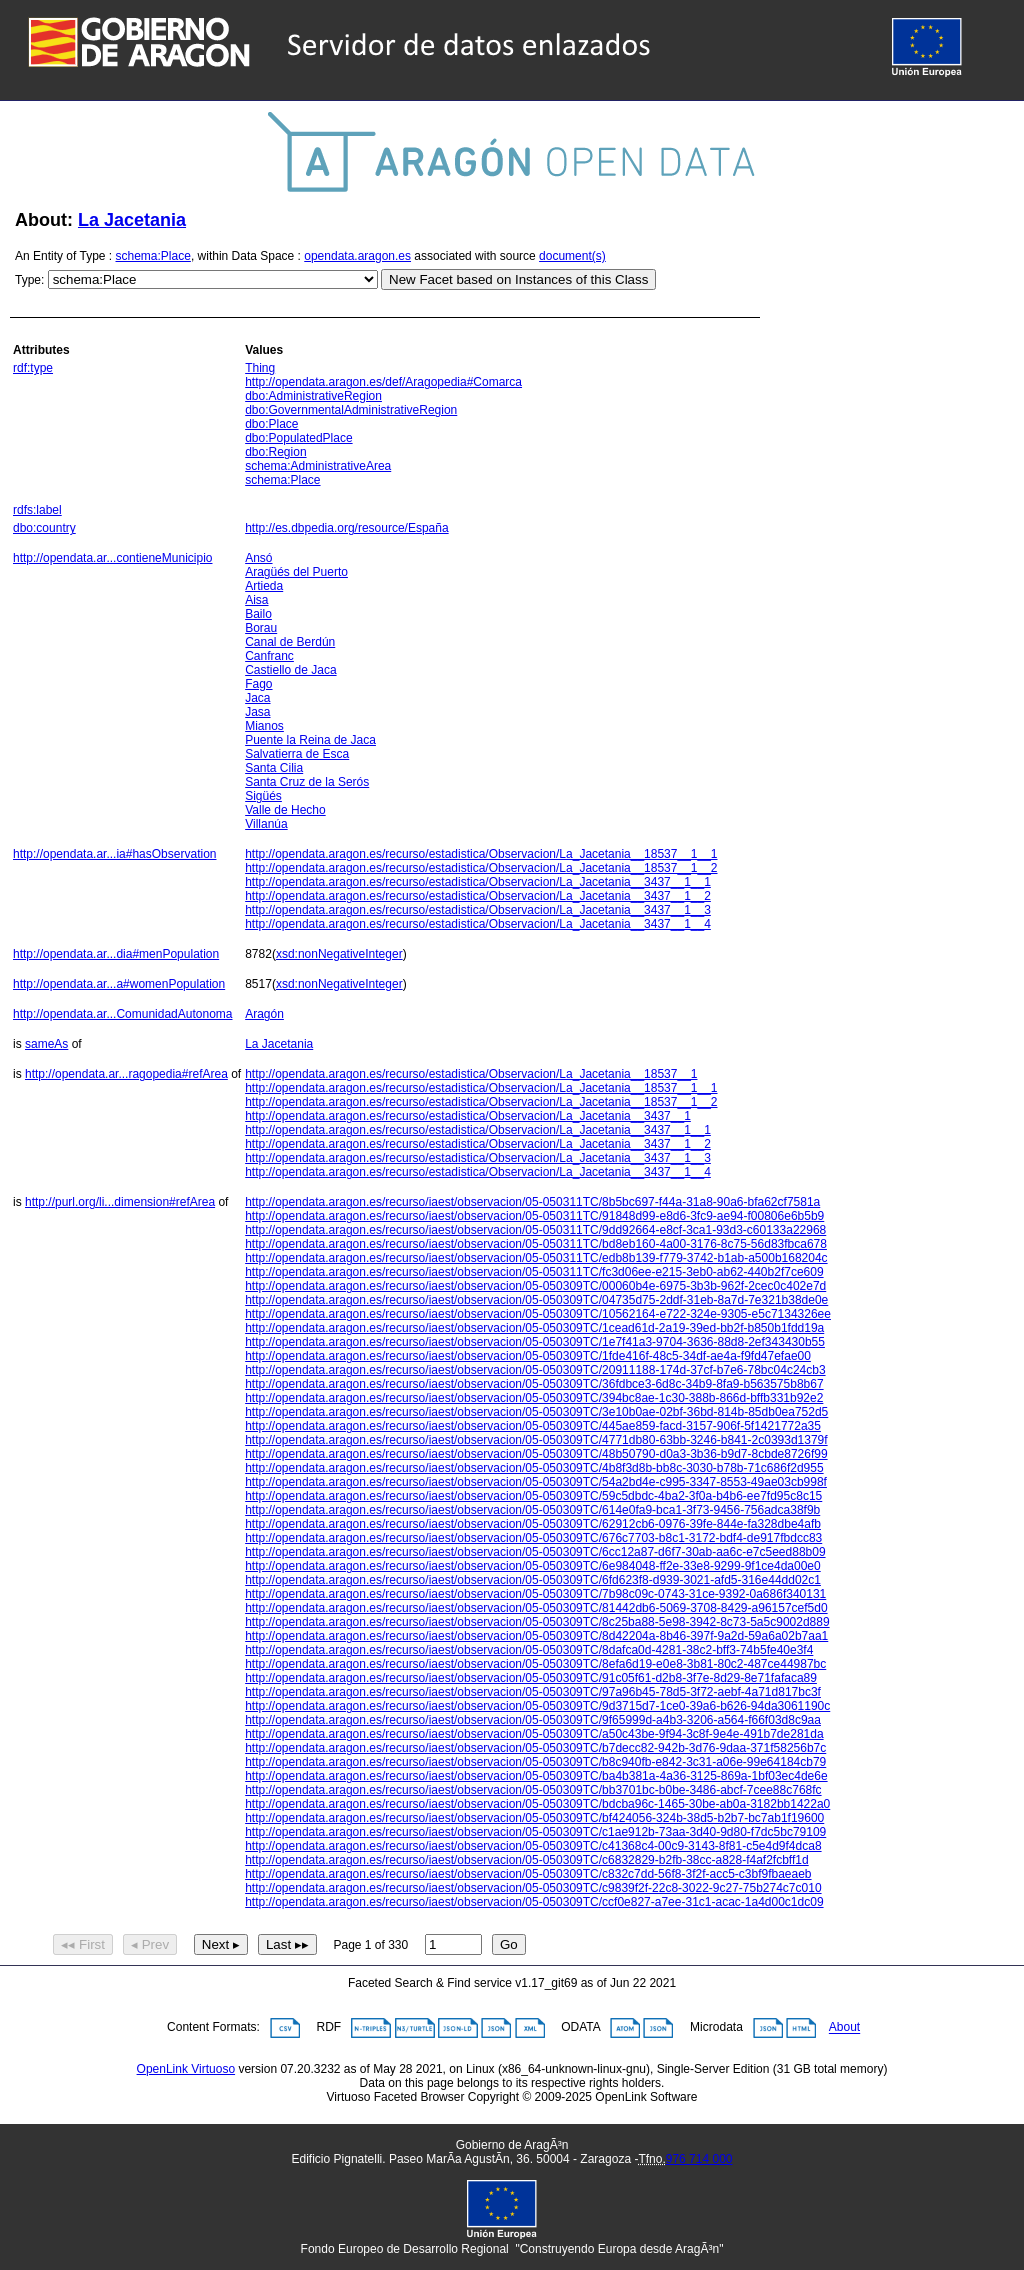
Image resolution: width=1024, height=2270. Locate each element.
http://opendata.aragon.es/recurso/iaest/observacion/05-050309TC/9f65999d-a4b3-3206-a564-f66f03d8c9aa (533, 1720)
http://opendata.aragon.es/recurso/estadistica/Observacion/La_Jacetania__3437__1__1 (478, 882)
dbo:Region (275, 452)
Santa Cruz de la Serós (307, 782)
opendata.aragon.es (357, 256)
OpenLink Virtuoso (186, 2069)
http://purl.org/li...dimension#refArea (120, 1202)
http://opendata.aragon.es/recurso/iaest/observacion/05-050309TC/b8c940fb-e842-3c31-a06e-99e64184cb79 (535, 1762)
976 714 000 (699, 2159)
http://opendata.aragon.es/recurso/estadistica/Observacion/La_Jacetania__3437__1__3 (478, 910)
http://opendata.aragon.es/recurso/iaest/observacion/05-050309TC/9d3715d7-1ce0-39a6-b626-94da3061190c (537, 1706)
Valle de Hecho (285, 810)
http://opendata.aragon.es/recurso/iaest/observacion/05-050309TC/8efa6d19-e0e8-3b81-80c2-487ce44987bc (535, 1664)
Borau (261, 628)
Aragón (264, 1014)
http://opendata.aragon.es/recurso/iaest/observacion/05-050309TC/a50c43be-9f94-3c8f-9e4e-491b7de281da (534, 1734)
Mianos (264, 726)
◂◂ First (83, 1944)
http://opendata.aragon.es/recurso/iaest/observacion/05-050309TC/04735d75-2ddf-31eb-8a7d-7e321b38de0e (536, 1300)
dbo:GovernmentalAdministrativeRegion (351, 410)
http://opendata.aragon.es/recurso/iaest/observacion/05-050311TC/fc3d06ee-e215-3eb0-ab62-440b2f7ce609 (534, 1272)
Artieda (264, 586)
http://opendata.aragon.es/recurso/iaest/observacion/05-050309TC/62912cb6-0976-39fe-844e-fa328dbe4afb (533, 1524)
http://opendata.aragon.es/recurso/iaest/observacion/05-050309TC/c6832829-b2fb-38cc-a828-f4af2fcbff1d (527, 1860)
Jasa (257, 712)
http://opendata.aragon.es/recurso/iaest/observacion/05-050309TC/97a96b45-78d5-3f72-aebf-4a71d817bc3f (533, 1692)
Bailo (258, 614)
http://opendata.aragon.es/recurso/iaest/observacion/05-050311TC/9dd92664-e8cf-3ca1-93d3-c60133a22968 (535, 1230)
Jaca (257, 698)
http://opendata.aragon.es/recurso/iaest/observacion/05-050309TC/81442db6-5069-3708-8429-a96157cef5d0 (536, 1608)
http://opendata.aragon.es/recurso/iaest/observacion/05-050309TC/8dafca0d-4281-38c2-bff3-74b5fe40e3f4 (529, 1650)
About (844, 2028)
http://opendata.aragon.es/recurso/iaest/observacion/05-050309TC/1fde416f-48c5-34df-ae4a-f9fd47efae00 (528, 1356)
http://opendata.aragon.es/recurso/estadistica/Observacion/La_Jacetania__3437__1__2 (478, 896)
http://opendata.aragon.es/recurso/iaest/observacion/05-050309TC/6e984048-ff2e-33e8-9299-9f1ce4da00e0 (533, 1566)
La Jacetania (132, 220)
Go (509, 1944)
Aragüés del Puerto (296, 572)
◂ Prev (150, 1944)
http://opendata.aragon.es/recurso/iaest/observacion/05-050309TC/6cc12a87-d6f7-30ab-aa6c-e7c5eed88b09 (535, 1552)
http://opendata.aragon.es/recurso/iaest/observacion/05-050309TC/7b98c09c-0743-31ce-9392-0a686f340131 (535, 1594)
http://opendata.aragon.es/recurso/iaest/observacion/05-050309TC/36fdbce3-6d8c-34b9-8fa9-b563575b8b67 (534, 1384)
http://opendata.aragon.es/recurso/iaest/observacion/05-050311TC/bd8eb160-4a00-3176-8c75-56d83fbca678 (536, 1244)
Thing (260, 368)
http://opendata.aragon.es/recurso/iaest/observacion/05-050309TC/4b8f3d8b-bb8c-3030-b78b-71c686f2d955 (534, 1468)
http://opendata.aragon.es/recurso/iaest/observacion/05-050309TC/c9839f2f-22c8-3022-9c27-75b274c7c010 (533, 1888)
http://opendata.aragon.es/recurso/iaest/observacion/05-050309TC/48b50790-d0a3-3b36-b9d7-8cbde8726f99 (536, 1454)
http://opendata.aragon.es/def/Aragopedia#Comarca (383, 382)
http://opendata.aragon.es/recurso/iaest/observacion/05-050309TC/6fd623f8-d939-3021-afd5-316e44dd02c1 (533, 1580)
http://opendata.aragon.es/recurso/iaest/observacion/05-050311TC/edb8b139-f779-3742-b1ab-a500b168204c (536, 1258)
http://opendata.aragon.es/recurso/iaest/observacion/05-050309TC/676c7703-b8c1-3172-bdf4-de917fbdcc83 (533, 1538)
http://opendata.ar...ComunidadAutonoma (123, 1014)
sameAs (46, 1044)
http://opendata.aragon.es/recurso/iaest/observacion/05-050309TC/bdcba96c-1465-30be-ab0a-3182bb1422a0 (537, 1804)
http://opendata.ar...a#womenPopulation (119, 984)
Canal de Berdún (290, 642)
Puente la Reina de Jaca (310, 740)
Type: (29, 280)
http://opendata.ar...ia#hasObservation (114, 854)
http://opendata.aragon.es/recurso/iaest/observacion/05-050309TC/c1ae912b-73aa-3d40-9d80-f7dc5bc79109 (535, 1832)
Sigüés (263, 796)
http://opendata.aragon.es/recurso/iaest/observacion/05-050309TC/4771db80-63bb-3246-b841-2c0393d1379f (536, 1440)
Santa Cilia (274, 768)
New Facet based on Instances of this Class (518, 279)
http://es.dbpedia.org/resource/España (346, 528)
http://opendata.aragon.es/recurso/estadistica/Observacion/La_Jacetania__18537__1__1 (481, 854)
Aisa (256, 600)
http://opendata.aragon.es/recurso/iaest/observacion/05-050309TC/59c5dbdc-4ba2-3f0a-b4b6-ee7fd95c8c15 (533, 1496)
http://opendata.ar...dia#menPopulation (116, 954)
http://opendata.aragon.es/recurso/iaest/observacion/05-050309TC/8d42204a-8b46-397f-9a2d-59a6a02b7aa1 (536, 1636)
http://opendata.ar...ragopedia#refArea (126, 1074)
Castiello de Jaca (290, 670)
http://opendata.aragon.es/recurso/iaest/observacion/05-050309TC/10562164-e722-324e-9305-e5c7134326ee (538, 1314)
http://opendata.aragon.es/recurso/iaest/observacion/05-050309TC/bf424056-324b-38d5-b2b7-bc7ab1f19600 (534, 1818)
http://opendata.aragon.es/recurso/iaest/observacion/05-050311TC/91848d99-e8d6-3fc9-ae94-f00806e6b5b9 (534, 1216)
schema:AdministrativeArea (318, 466)
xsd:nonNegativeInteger (339, 954)
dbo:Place (271, 424)
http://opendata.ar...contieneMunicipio (112, 558)
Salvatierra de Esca (297, 754)
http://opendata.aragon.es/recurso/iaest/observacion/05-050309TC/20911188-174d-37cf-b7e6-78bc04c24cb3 (535, 1370)
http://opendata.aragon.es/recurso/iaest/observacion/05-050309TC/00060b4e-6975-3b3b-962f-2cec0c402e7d (535, 1286)
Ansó (258, 558)
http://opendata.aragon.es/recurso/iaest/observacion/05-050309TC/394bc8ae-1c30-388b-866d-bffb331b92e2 (534, 1398)
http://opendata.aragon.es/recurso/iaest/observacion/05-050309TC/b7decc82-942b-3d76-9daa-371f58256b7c (535, 1748)
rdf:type (33, 368)
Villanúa (266, 824)
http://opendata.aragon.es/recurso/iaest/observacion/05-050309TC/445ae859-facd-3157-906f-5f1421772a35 (533, 1426)
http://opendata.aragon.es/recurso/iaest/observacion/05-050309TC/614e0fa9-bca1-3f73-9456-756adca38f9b (532, 1510)
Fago (258, 684)
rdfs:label (37, 510)
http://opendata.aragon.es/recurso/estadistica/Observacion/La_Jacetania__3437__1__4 (478, 924)
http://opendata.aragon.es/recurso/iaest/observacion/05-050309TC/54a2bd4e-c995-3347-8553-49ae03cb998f (536, 1482)
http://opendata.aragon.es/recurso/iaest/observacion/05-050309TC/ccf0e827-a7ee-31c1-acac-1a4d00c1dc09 (534, 1902)
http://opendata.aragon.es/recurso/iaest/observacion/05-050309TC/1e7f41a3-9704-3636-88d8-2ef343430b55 (535, 1342)
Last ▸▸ (287, 1944)
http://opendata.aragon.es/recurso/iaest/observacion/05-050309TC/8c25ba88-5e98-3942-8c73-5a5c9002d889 (537, 1622)
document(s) (572, 256)
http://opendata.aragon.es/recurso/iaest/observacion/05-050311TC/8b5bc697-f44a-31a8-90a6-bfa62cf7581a (532, 1202)
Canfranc (269, 656)
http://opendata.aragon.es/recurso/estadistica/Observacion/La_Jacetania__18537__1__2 (481, 868)
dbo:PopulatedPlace (298, 438)
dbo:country (44, 528)
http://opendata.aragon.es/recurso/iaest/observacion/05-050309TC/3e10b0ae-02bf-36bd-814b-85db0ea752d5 (536, 1412)
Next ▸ (221, 1944)
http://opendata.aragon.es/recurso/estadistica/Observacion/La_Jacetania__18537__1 (471, 1074)
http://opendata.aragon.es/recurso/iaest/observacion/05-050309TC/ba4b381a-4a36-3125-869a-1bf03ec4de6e (536, 1776)
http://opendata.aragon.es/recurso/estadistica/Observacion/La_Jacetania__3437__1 (468, 1116)
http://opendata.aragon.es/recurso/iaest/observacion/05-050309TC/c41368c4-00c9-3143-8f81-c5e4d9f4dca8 (533, 1846)
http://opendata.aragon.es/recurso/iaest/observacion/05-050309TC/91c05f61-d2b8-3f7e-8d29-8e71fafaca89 (531, 1678)
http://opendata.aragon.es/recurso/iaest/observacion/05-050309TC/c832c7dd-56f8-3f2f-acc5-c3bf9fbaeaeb (528, 1874)
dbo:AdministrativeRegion (313, 396)
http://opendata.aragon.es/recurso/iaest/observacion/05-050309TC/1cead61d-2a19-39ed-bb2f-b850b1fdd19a (534, 1328)
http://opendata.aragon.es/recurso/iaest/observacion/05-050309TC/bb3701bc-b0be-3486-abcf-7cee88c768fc (533, 1790)
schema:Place (153, 256)
